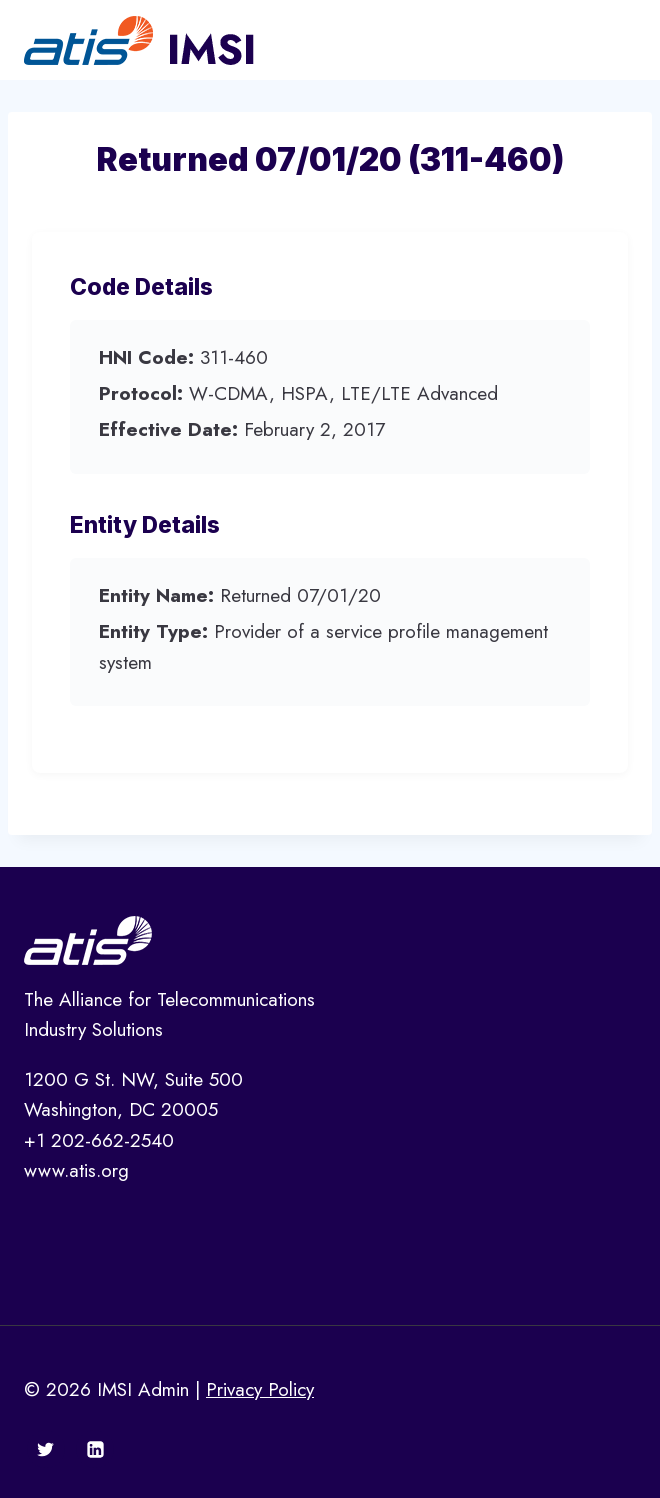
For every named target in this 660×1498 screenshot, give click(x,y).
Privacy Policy (260, 1389)
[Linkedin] (95, 1449)
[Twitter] (46, 1449)
